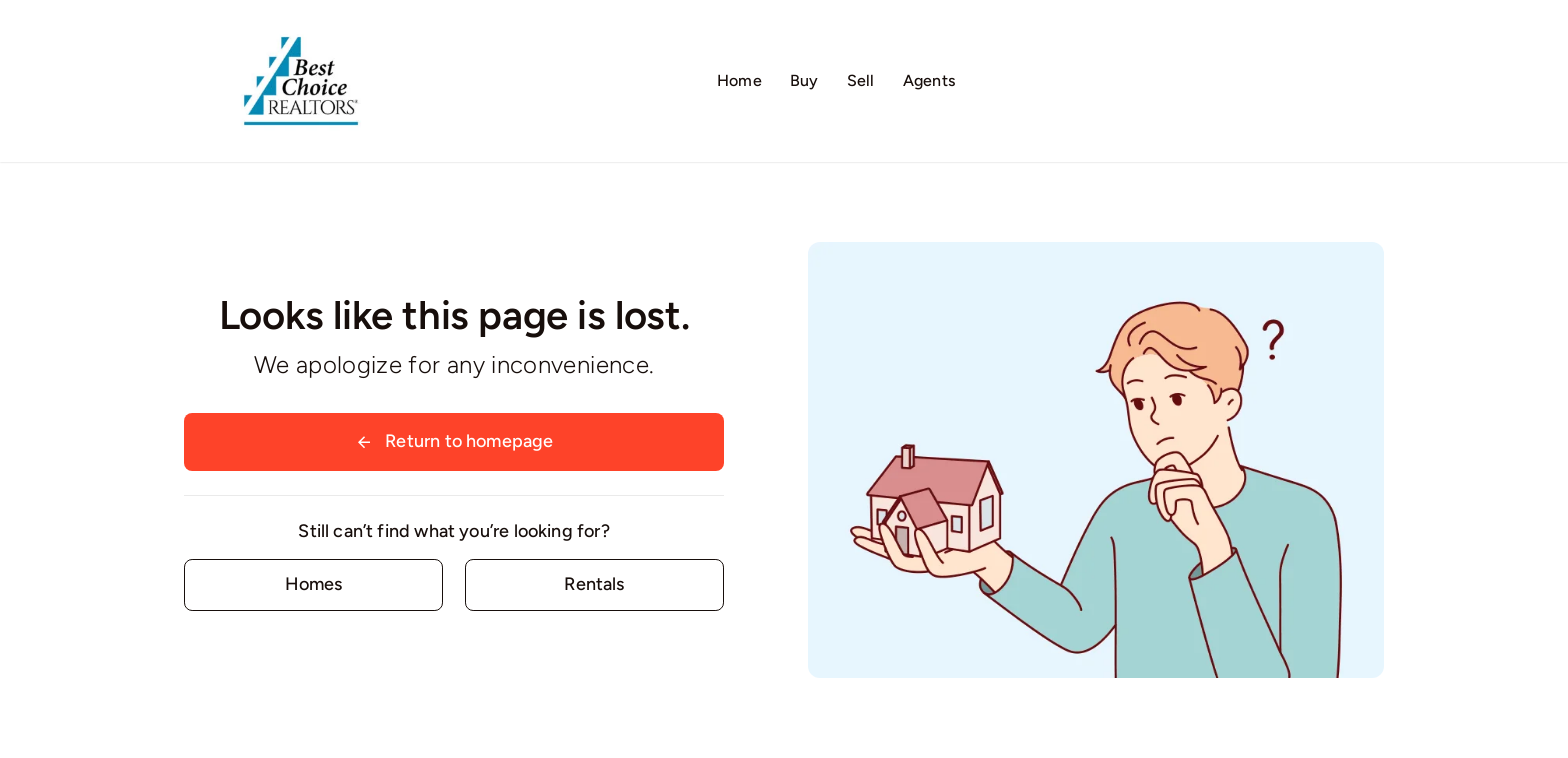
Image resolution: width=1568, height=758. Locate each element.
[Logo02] (301, 25)
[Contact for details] (313, 584)
